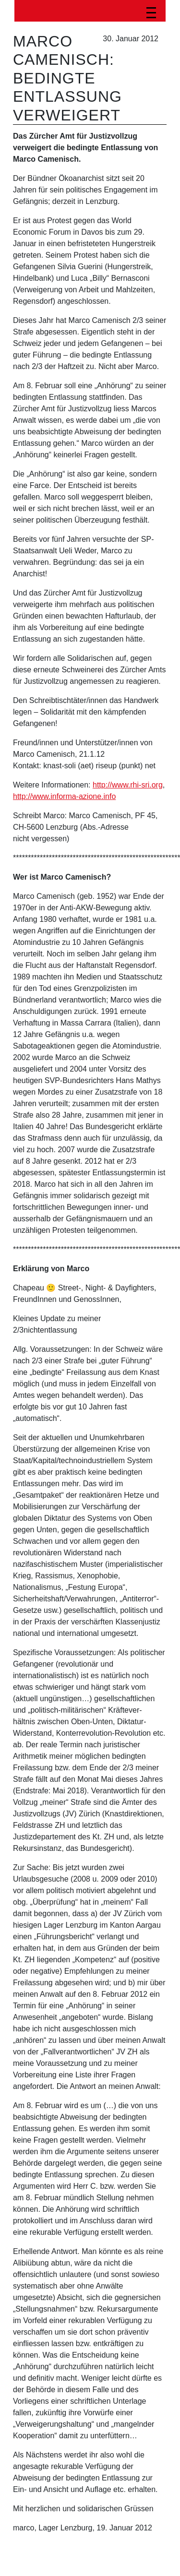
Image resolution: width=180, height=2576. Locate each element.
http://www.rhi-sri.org (128, 785)
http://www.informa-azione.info (64, 796)
